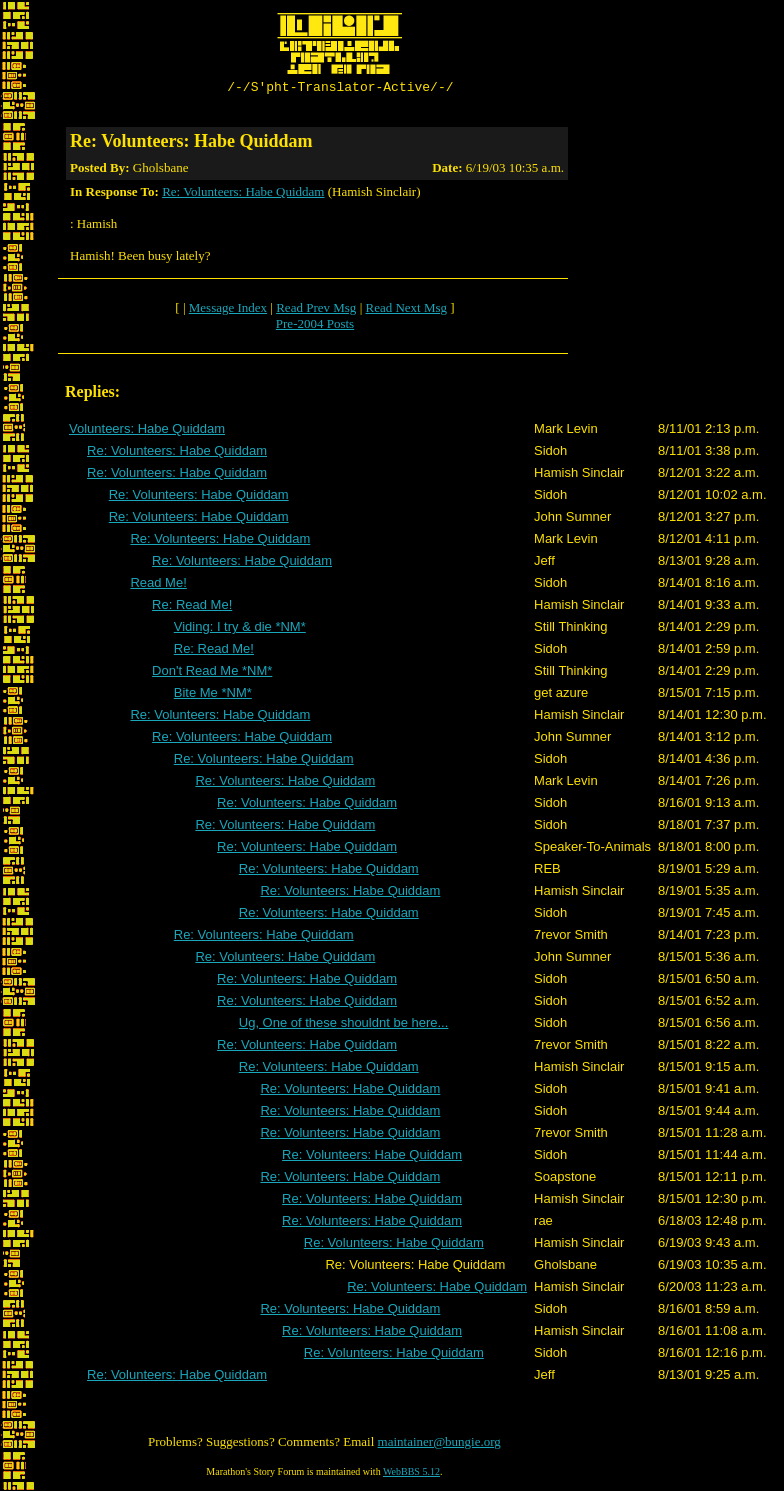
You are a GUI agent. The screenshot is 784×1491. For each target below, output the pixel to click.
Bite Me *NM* (213, 695)
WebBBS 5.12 (411, 1474)
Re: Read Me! (192, 607)
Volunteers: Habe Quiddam (147, 431)
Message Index (228, 310)
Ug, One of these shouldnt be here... (344, 1025)
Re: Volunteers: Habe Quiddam (243, 194)
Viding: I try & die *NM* (240, 629)
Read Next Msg (406, 310)
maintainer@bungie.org (439, 1444)
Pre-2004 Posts (315, 326)
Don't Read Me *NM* (212, 673)
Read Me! (158, 585)
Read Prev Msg (316, 310)
